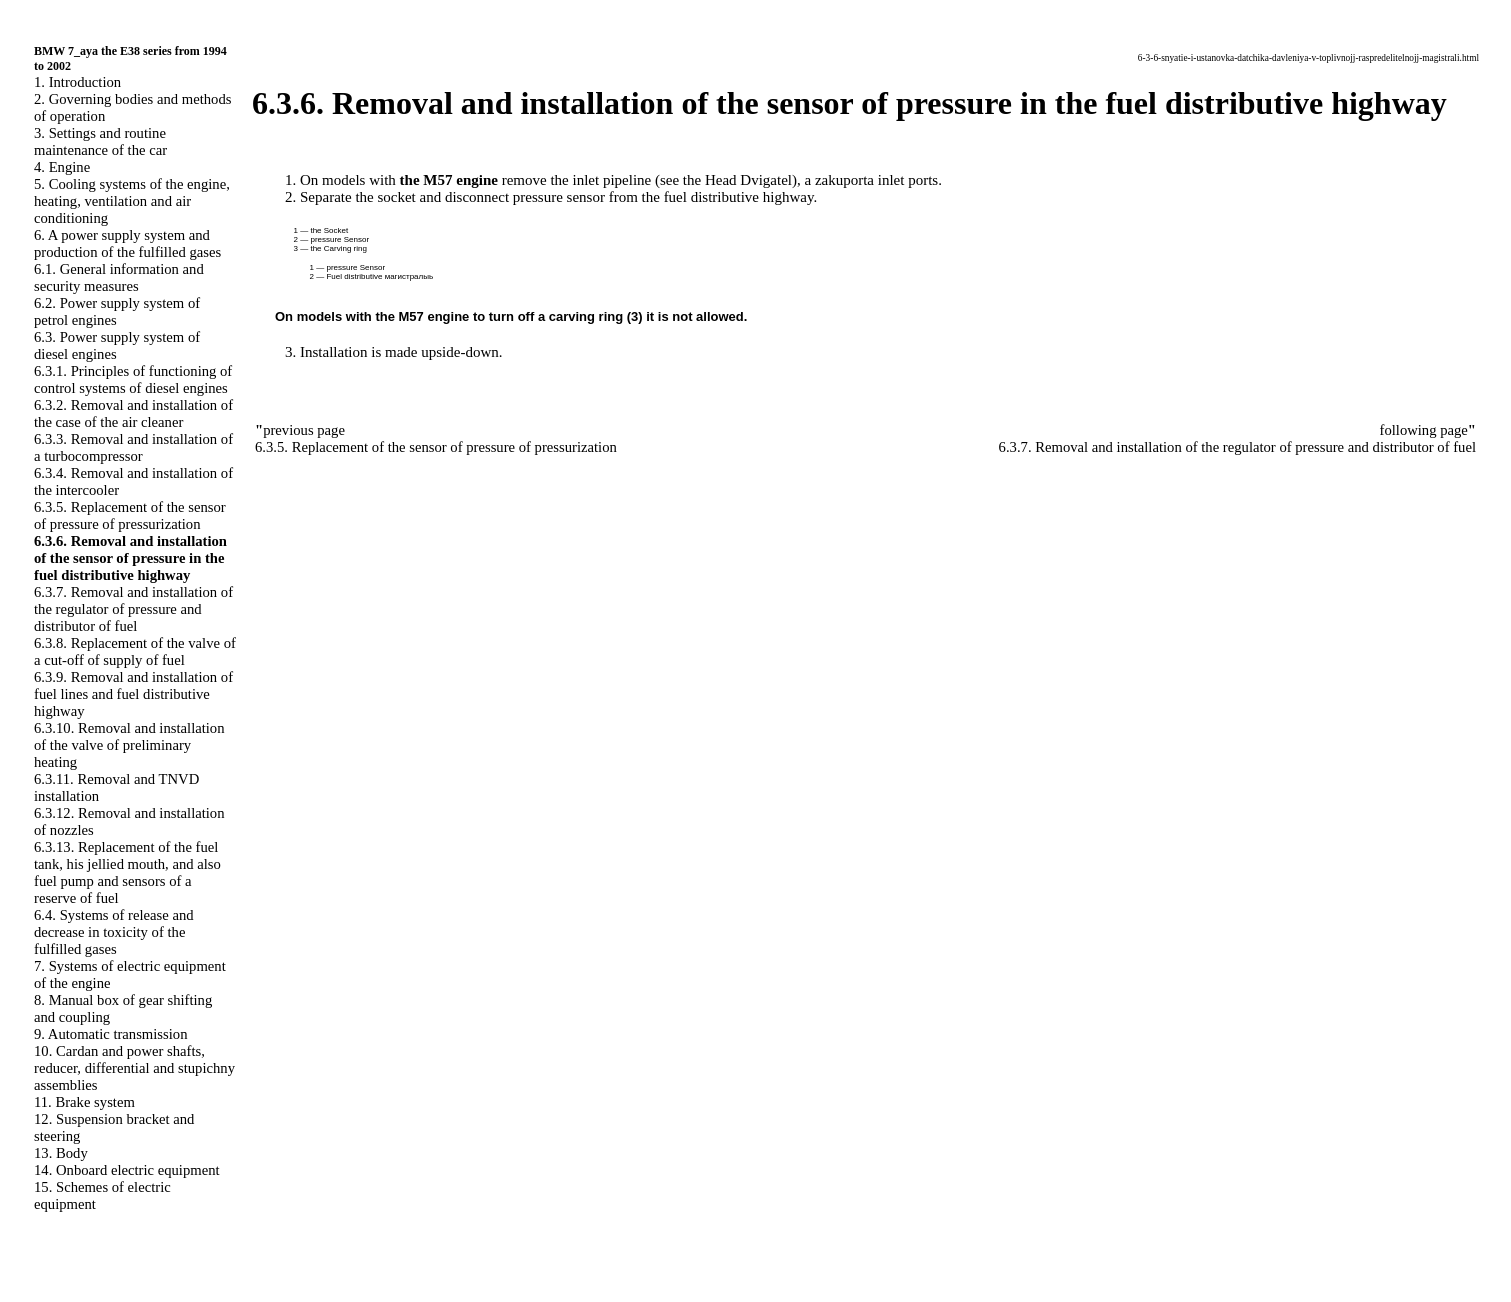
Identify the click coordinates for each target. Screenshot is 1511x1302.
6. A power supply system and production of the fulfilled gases (127, 243)
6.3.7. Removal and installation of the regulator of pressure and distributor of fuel (133, 609)
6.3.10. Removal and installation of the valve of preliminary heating (129, 745)
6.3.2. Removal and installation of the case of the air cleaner (133, 413)
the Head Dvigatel (737, 180)
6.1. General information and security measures (119, 277)
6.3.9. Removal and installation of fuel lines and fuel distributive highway (133, 694)
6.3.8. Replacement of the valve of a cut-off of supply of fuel (135, 651)
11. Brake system (84, 1102)
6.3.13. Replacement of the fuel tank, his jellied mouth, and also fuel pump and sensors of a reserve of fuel (127, 872)
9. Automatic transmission (110, 1034)
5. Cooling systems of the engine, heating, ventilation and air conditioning (132, 201)
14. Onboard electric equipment (127, 1170)
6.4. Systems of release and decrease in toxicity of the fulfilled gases (114, 932)
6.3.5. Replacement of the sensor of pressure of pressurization (130, 515)
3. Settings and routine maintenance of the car (100, 141)
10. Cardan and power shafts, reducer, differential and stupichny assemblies (134, 1068)
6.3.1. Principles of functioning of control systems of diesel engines (133, 379)
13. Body (61, 1153)
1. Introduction (77, 82)
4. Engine (62, 167)
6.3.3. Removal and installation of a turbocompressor (133, 447)
